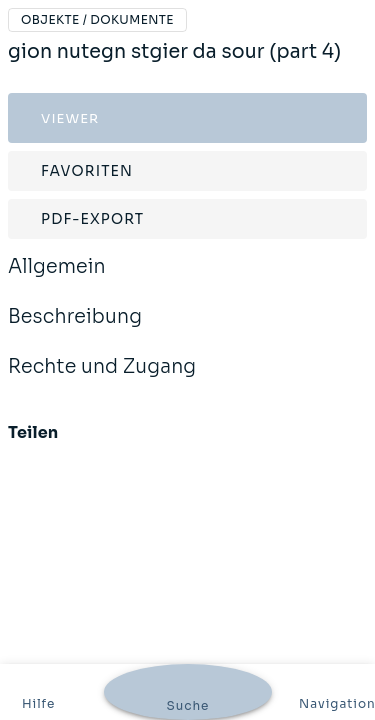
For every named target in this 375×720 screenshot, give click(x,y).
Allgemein (57, 280)
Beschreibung (75, 330)
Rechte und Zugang (102, 380)
